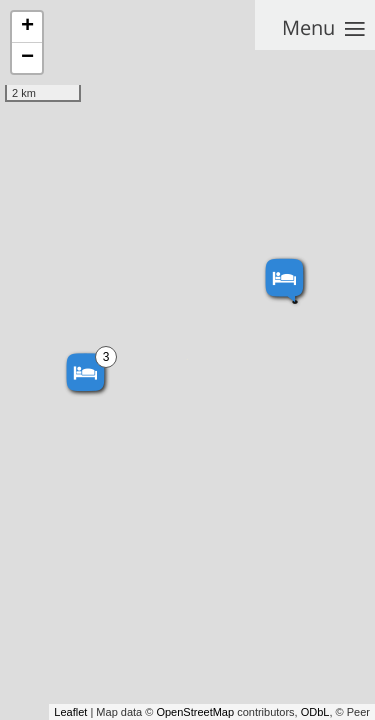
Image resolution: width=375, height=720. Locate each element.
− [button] (27, 58)
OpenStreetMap (195, 712)
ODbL (315, 712)
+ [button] (27, 27)
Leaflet (70, 712)
